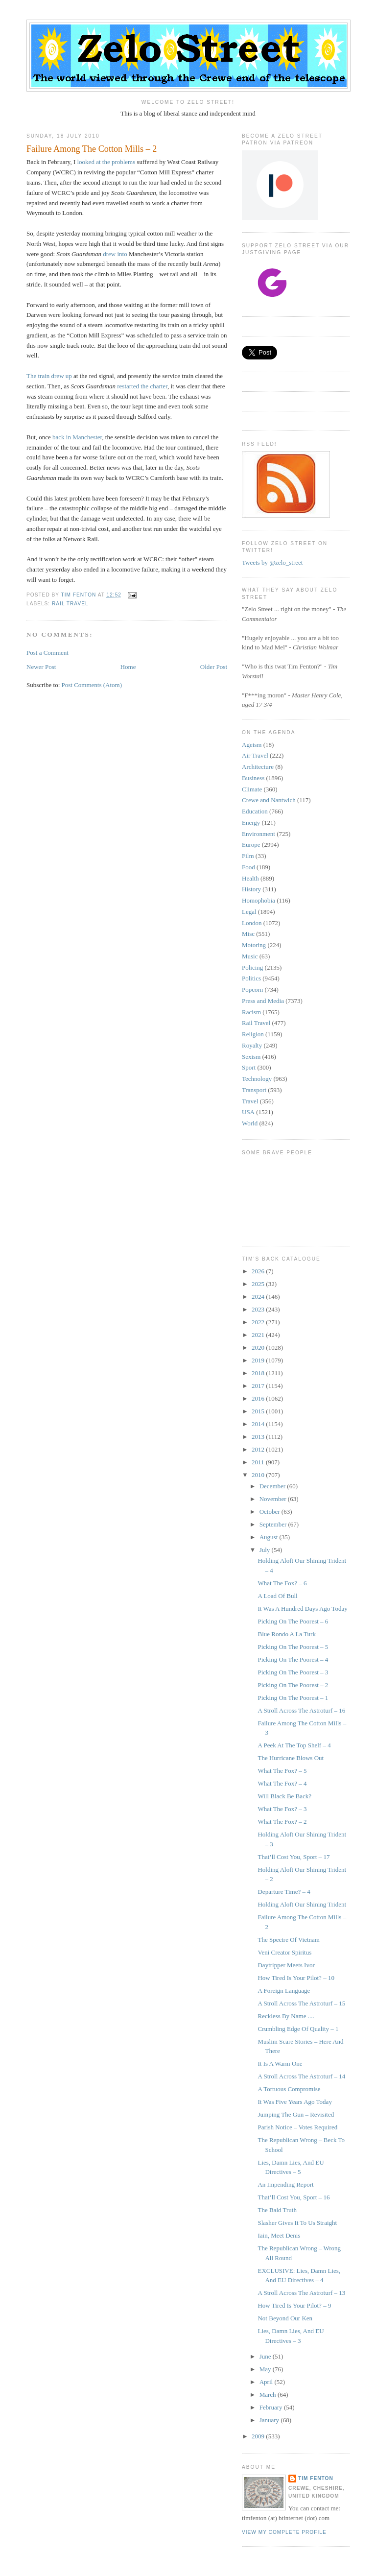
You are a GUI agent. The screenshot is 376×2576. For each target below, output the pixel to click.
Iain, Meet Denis (279, 2235)
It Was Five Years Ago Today (294, 2101)
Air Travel (255, 755)
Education (255, 811)
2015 (259, 1411)
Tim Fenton (315, 2478)
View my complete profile (284, 2532)
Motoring (254, 945)
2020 (259, 1347)
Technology (257, 1078)
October (270, 1511)
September (273, 1524)
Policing (252, 967)
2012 (259, 1449)
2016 (259, 1398)
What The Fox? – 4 (282, 1783)
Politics (251, 978)
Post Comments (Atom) (92, 685)
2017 (259, 1385)
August (269, 1537)
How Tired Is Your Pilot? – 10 (296, 1977)
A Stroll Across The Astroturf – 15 (301, 2003)
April (267, 2381)
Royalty (252, 1045)
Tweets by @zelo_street (272, 562)
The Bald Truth (277, 2210)
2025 (259, 1284)
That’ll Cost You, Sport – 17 (293, 1856)
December (273, 1486)
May (266, 2369)
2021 (259, 1334)
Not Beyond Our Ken (285, 2318)
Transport (254, 1090)
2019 (259, 1360)
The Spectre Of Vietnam (288, 1939)
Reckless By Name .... (286, 2016)
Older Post (213, 666)
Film (248, 855)
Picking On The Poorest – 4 (293, 1659)
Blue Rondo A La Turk (286, 1634)
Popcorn (252, 989)
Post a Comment (47, 652)
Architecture (258, 766)
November (273, 1499)
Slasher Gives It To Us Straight (297, 2222)
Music (250, 956)
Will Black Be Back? (284, 1796)
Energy (251, 822)
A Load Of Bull (277, 1595)
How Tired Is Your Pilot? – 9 (294, 2305)
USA (248, 1112)
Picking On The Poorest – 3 (293, 1672)
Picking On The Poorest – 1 (293, 1697)
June (266, 2356)
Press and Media (263, 1000)
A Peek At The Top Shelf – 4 (294, 1745)
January (270, 2420)
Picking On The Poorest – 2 (293, 1685)
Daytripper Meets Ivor (286, 1965)
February (271, 2407)
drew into (115, 254)
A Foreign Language (284, 1990)
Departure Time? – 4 (284, 1891)
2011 (259, 1462)
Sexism (251, 1056)
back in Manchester (77, 437)
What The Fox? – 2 (282, 1821)
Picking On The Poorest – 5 (293, 1646)
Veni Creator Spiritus (284, 1952)
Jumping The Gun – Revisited (296, 2114)
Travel (250, 1101)
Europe (251, 844)
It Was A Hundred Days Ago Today (302, 1608)
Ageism (251, 744)
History (251, 889)
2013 (259, 1436)
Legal (249, 911)
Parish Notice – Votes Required (297, 2127)
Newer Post (41, 666)
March (268, 2394)
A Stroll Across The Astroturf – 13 (301, 2292)
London (251, 923)
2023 (259, 1309)
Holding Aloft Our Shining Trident (302, 1904)
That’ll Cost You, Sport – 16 (293, 2197)
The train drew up (49, 376)
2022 (259, 1322)
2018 (259, 1373)
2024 (259, 1296)
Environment (258, 833)
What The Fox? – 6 (282, 1583)
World (250, 1123)
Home (128, 666)
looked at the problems (106, 162)
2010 (259, 1475)
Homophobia (258, 900)
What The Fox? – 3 (282, 1809)
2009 (259, 2436)
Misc (248, 933)
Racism (251, 1012)
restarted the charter (142, 386)
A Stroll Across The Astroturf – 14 (301, 2076)
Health (250, 878)
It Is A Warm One (280, 2063)
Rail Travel (70, 603)
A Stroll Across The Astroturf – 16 (301, 1710)
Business (253, 778)
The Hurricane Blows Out (291, 1758)
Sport (249, 1067)
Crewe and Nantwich (269, 800)
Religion (253, 1034)
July (265, 1549)
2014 (259, 1424)
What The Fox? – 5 (282, 1770)
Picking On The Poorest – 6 (293, 1621)
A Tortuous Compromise (289, 2089)
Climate (252, 789)
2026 (259, 1271)
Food (248, 867)
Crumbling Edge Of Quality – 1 (298, 2028)
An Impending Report (285, 2184)
